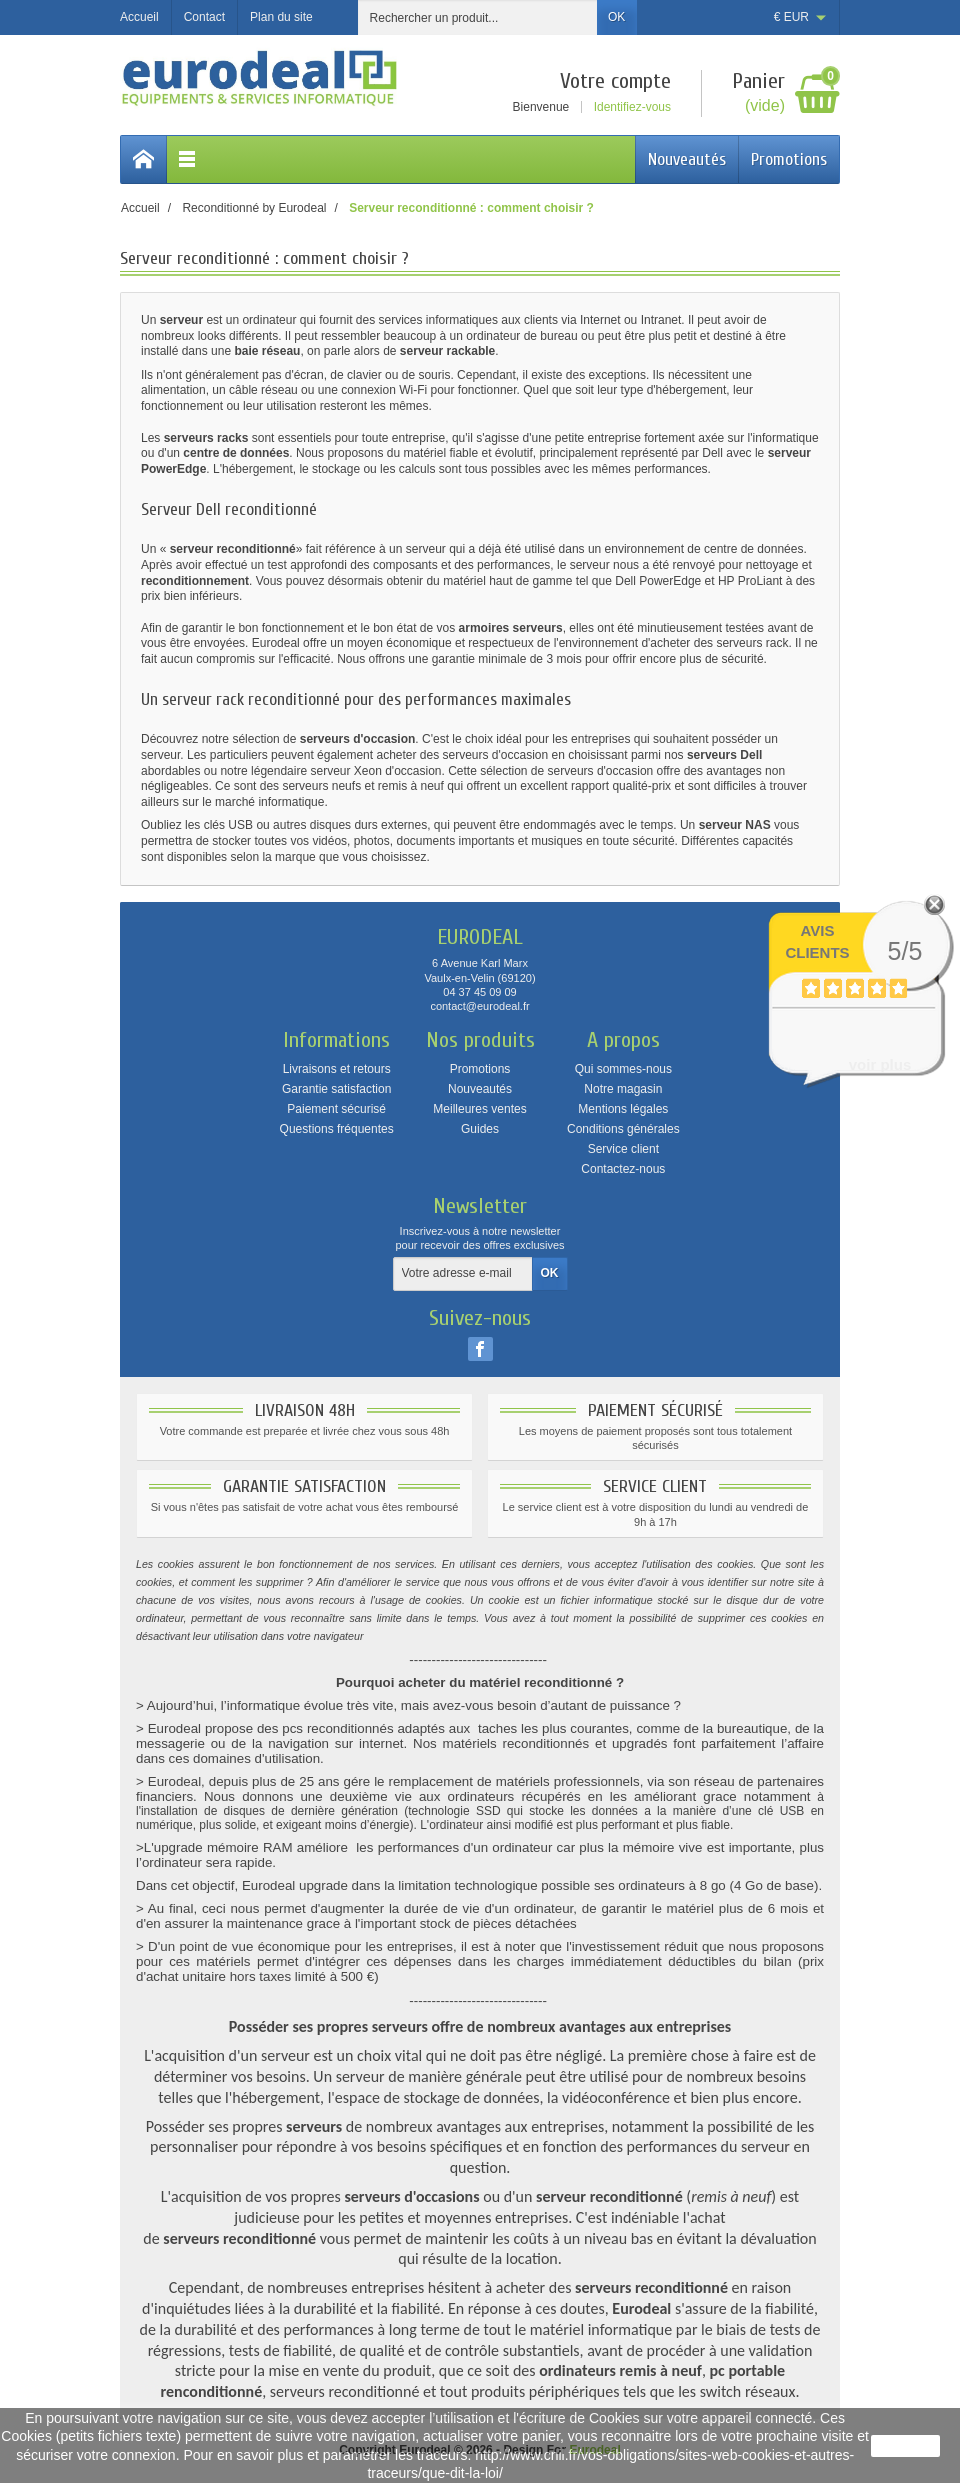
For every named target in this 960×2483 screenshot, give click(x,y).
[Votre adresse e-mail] (463, 1274)
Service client (623, 1149)
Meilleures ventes (479, 1109)
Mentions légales (623, 1109)
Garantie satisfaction (336, 1089)
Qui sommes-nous (623, 1069)
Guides (480, 1129)
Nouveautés (687, 159)
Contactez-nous (623, 1169)
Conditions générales (623, 1129)
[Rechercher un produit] (478, 17)
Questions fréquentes (337, 1129)
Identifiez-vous (632, 107)
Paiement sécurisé (336, 1109)
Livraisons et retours (337, 1069)
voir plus (880, 1064)
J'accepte (905, 2446)
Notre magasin (623, 1089)
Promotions (789, 159)
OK (616, 17)
